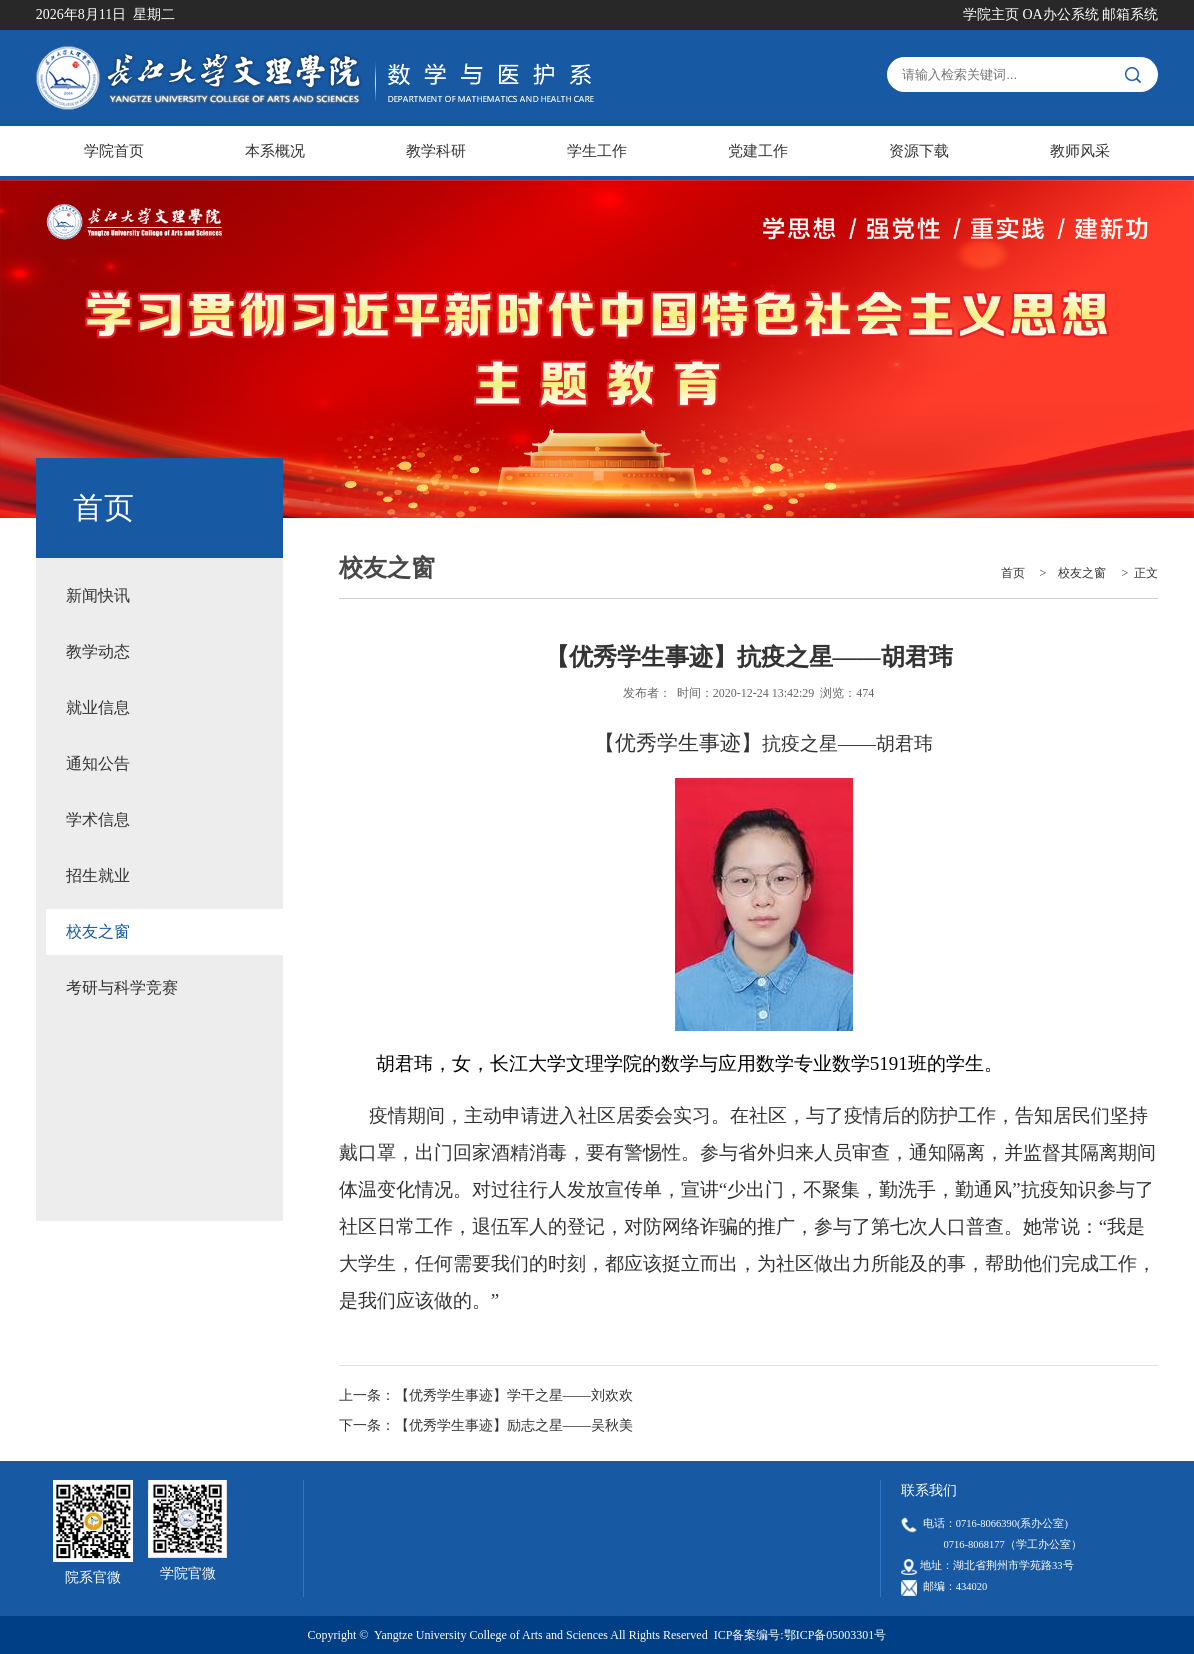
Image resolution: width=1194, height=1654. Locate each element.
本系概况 (275, 151)
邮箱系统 (1130, 14)
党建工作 (758, 151)
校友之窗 (98, 931)
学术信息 (98, 819)
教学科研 (436, 151)
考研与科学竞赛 (122, 987)
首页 (1013, 573)
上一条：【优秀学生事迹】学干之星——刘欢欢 (486, 1395)
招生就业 (98, 875)
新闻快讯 (98, 595)
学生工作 (597, 151)
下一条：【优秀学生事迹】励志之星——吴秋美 (486, 1425)
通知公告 (98, 763)
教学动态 (98, 651)
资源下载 (919, 151)
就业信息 (98, 707)
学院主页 (991, 14)
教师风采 (1080, 151)
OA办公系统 (1060, 14)
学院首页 (114, 151)
